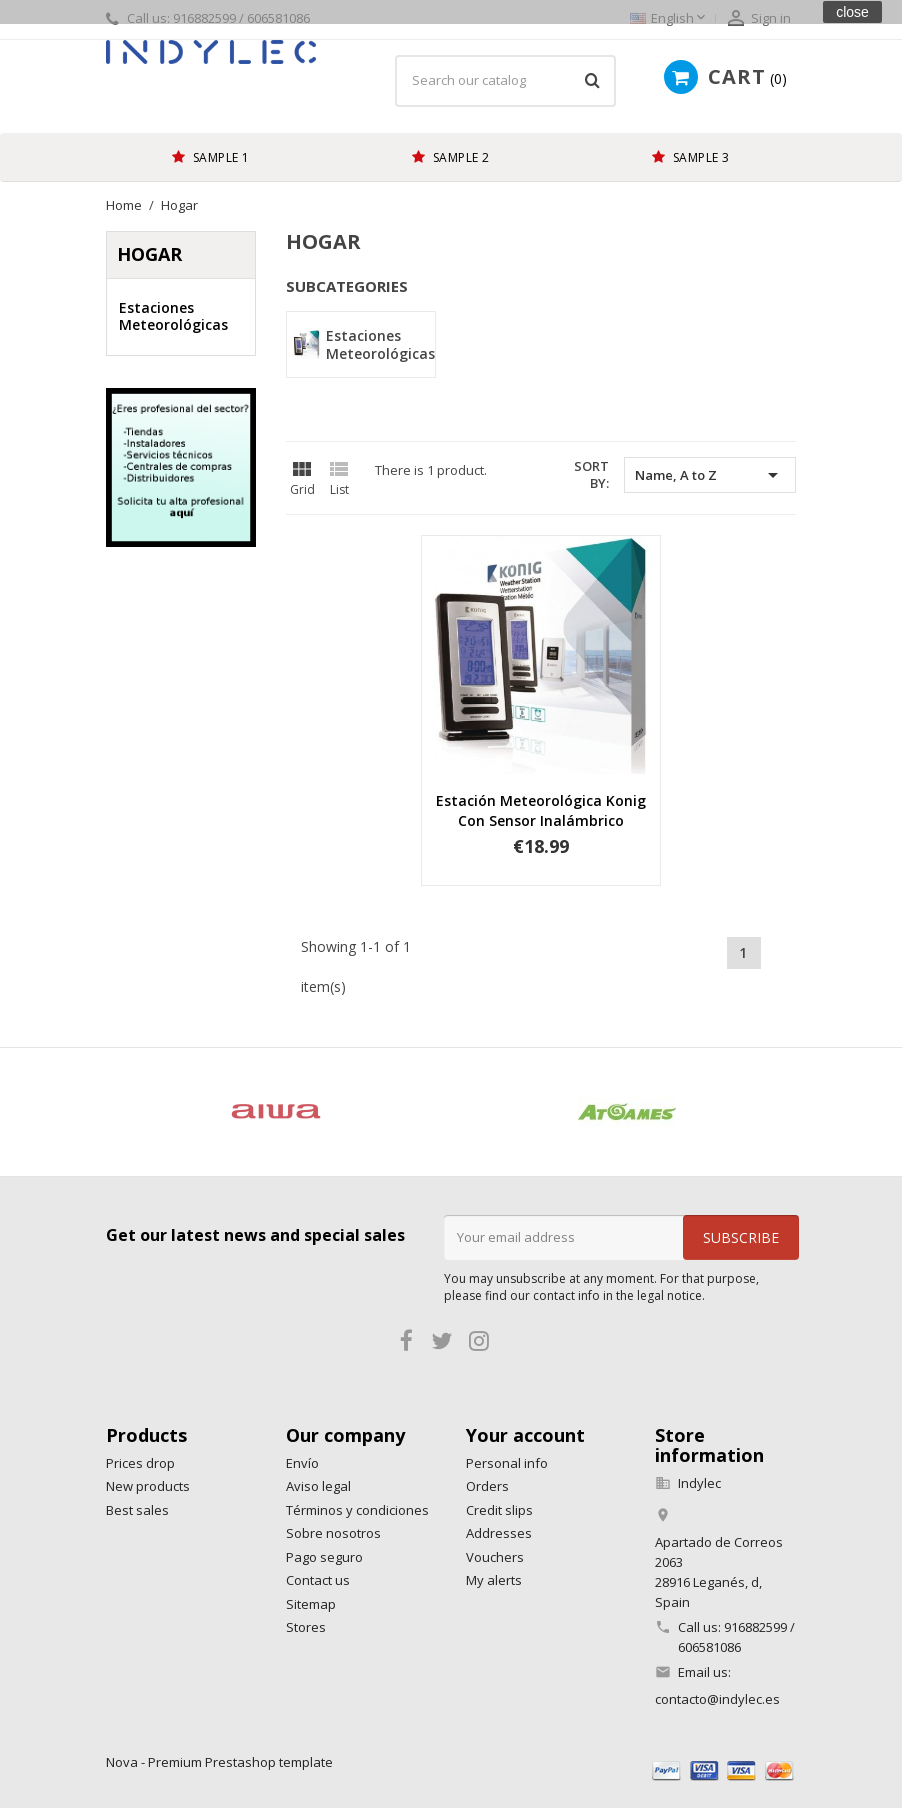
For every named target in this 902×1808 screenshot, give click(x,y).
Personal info (507, 1463)
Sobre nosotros (333, 1533)
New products (148, 1486)
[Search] (505, 81)
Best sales (137, 1510)
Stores (306, 1627)
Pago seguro (324, 1557)
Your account (525, 1435)
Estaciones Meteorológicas (173, 316)
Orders (487, 1486)
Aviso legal (318, 1486)
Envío (302, 1463)
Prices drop (140, 1463)
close (852, 12)
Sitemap (311, 1604)
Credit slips (499, 1510)
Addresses (499, 1533)
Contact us (318, 1580)
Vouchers (495, 1557)
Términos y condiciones (357, 1510)
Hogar (149, 254)
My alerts (494, 1580)
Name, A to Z (710, 475)
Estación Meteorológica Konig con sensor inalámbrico (541, 810)
